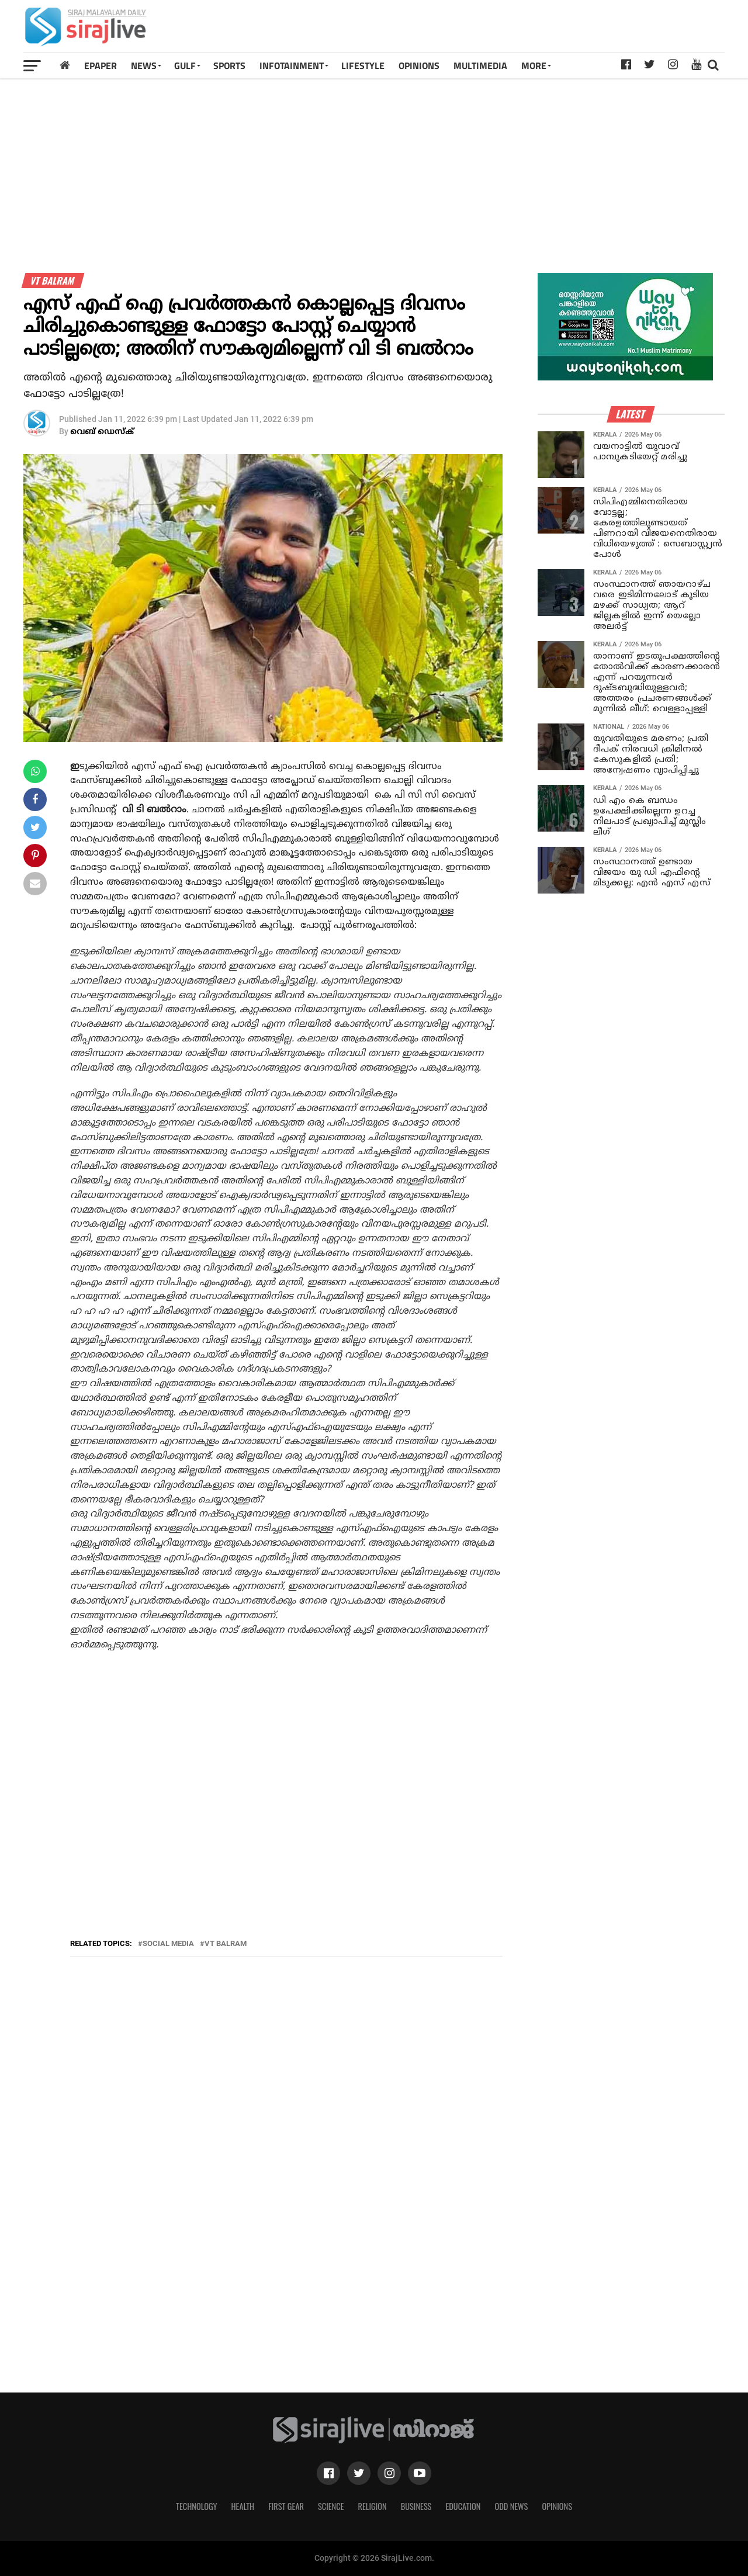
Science (331, 2506)
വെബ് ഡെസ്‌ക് (102, 432)
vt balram (226, 1944)
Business (416, 2506)
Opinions (557, 2506)
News (144, 65)
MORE (533, 65)
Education (462, 2506)
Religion (372, 2506)
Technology (196, 2506)
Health (243, 2506)
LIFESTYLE (363, 65)
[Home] (65, 65)
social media (168, 1944)
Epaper (100, 65)
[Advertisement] (510, 30)
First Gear (286, 2506)
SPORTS (229, 65)
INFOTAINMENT (291, 65)
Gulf (185, 65)
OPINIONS (419, 65)
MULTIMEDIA (480, 65)
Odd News (511, 2506)
